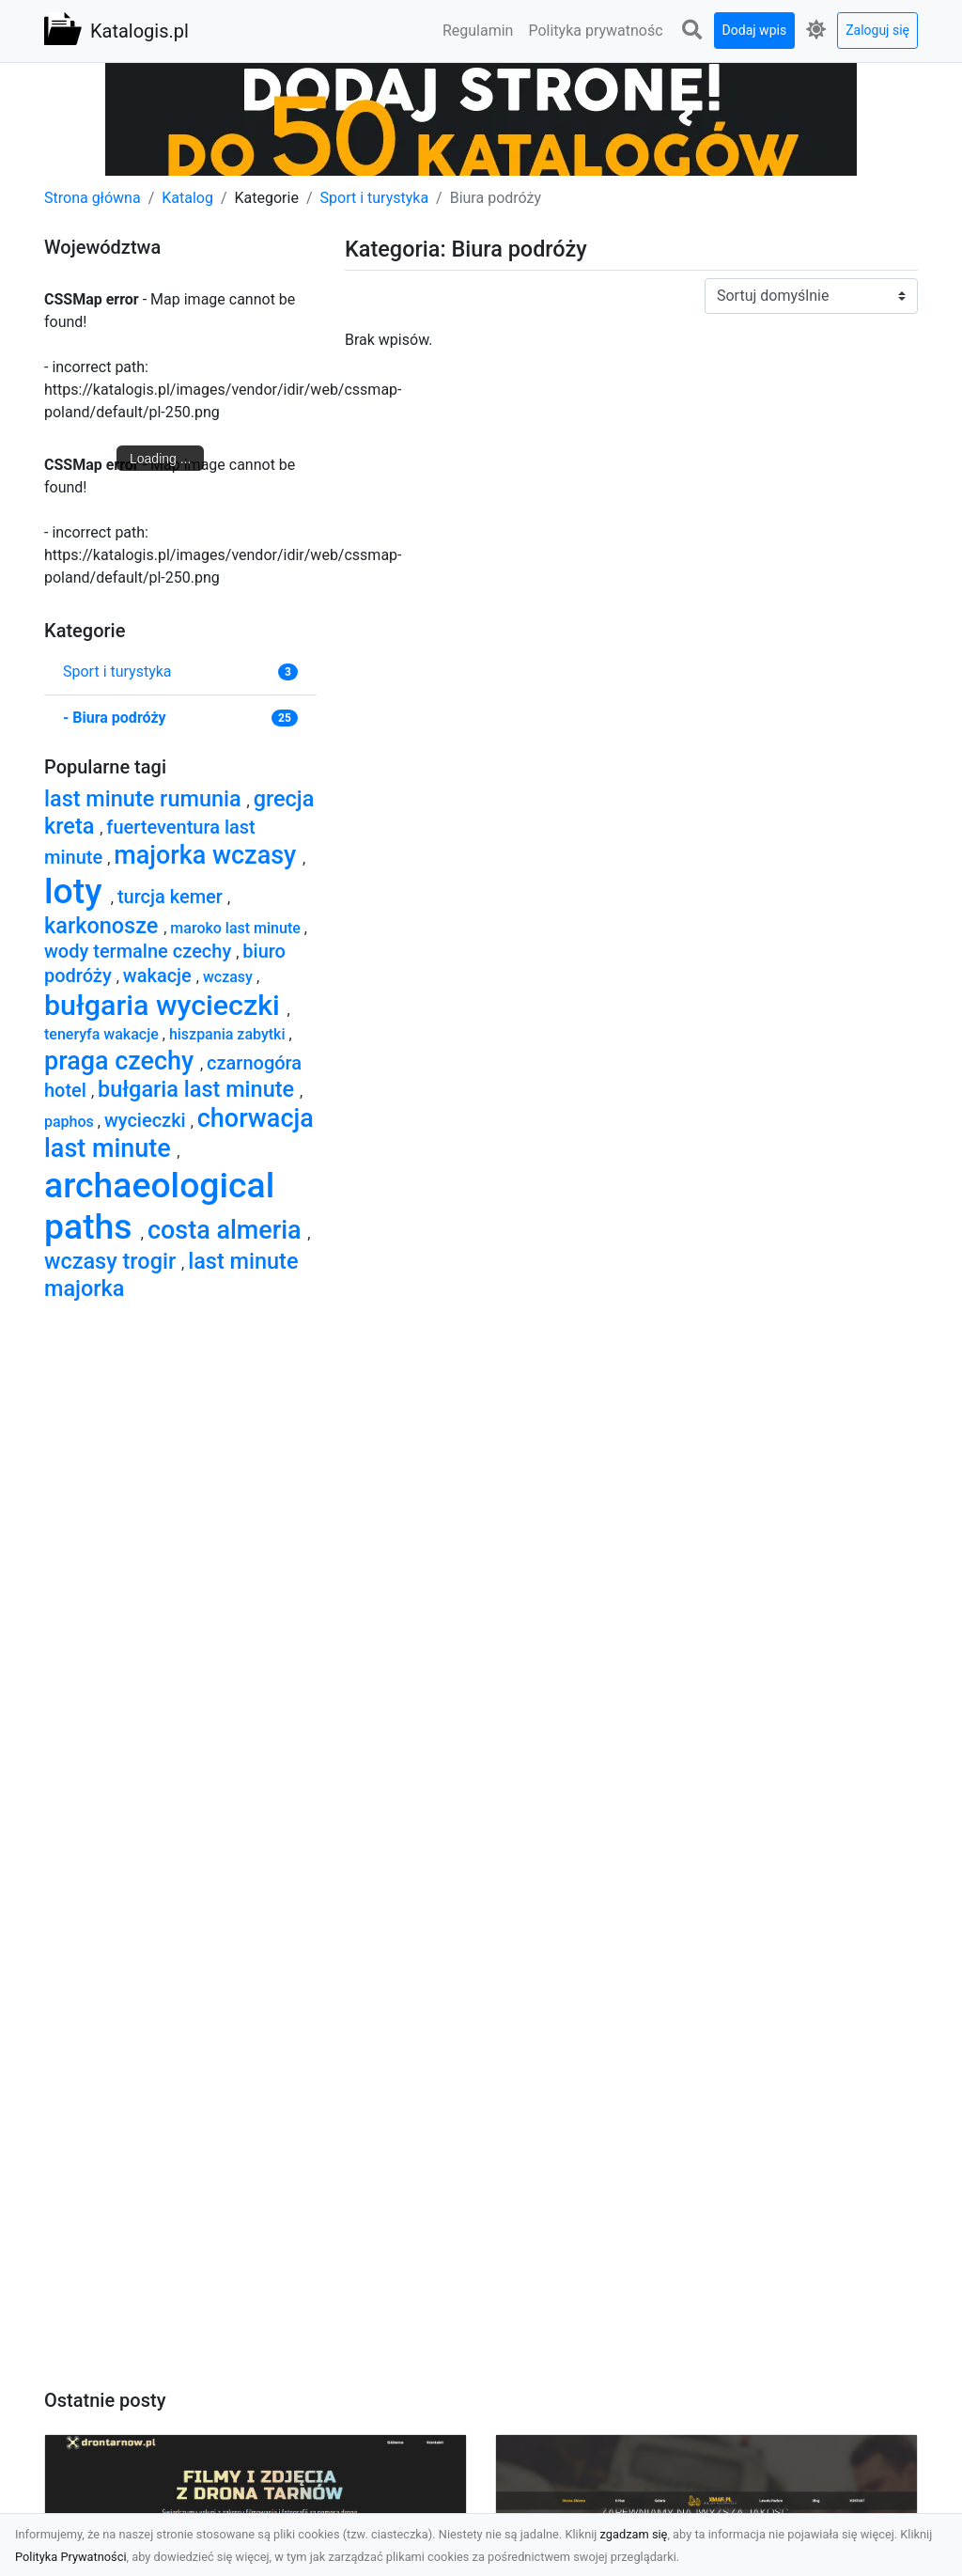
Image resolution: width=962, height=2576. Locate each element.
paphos (71, 1122)
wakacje (159, 975)
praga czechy (122, 1061)
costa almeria (227, 1230)
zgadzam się (634, 2534)
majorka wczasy (208, 855)
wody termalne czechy (140, 951)
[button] (692, 30)
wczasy (229, 977)
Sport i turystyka (374, 198)
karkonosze (103, 926)
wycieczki (147, 1120)
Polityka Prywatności (71, 2557)
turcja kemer (172, 896)
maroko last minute (236, 928)
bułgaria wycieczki (165, 1005)
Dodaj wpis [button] (754, 30)
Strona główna (92, 198)
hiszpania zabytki (229, 1034)
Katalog (187, 198)
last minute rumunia (145, 799)
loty (77, 891)
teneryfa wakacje (103, 1034)
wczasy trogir (112, 1261)
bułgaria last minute (199, 1089)
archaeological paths (159, 1206)
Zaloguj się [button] (877, 30)
